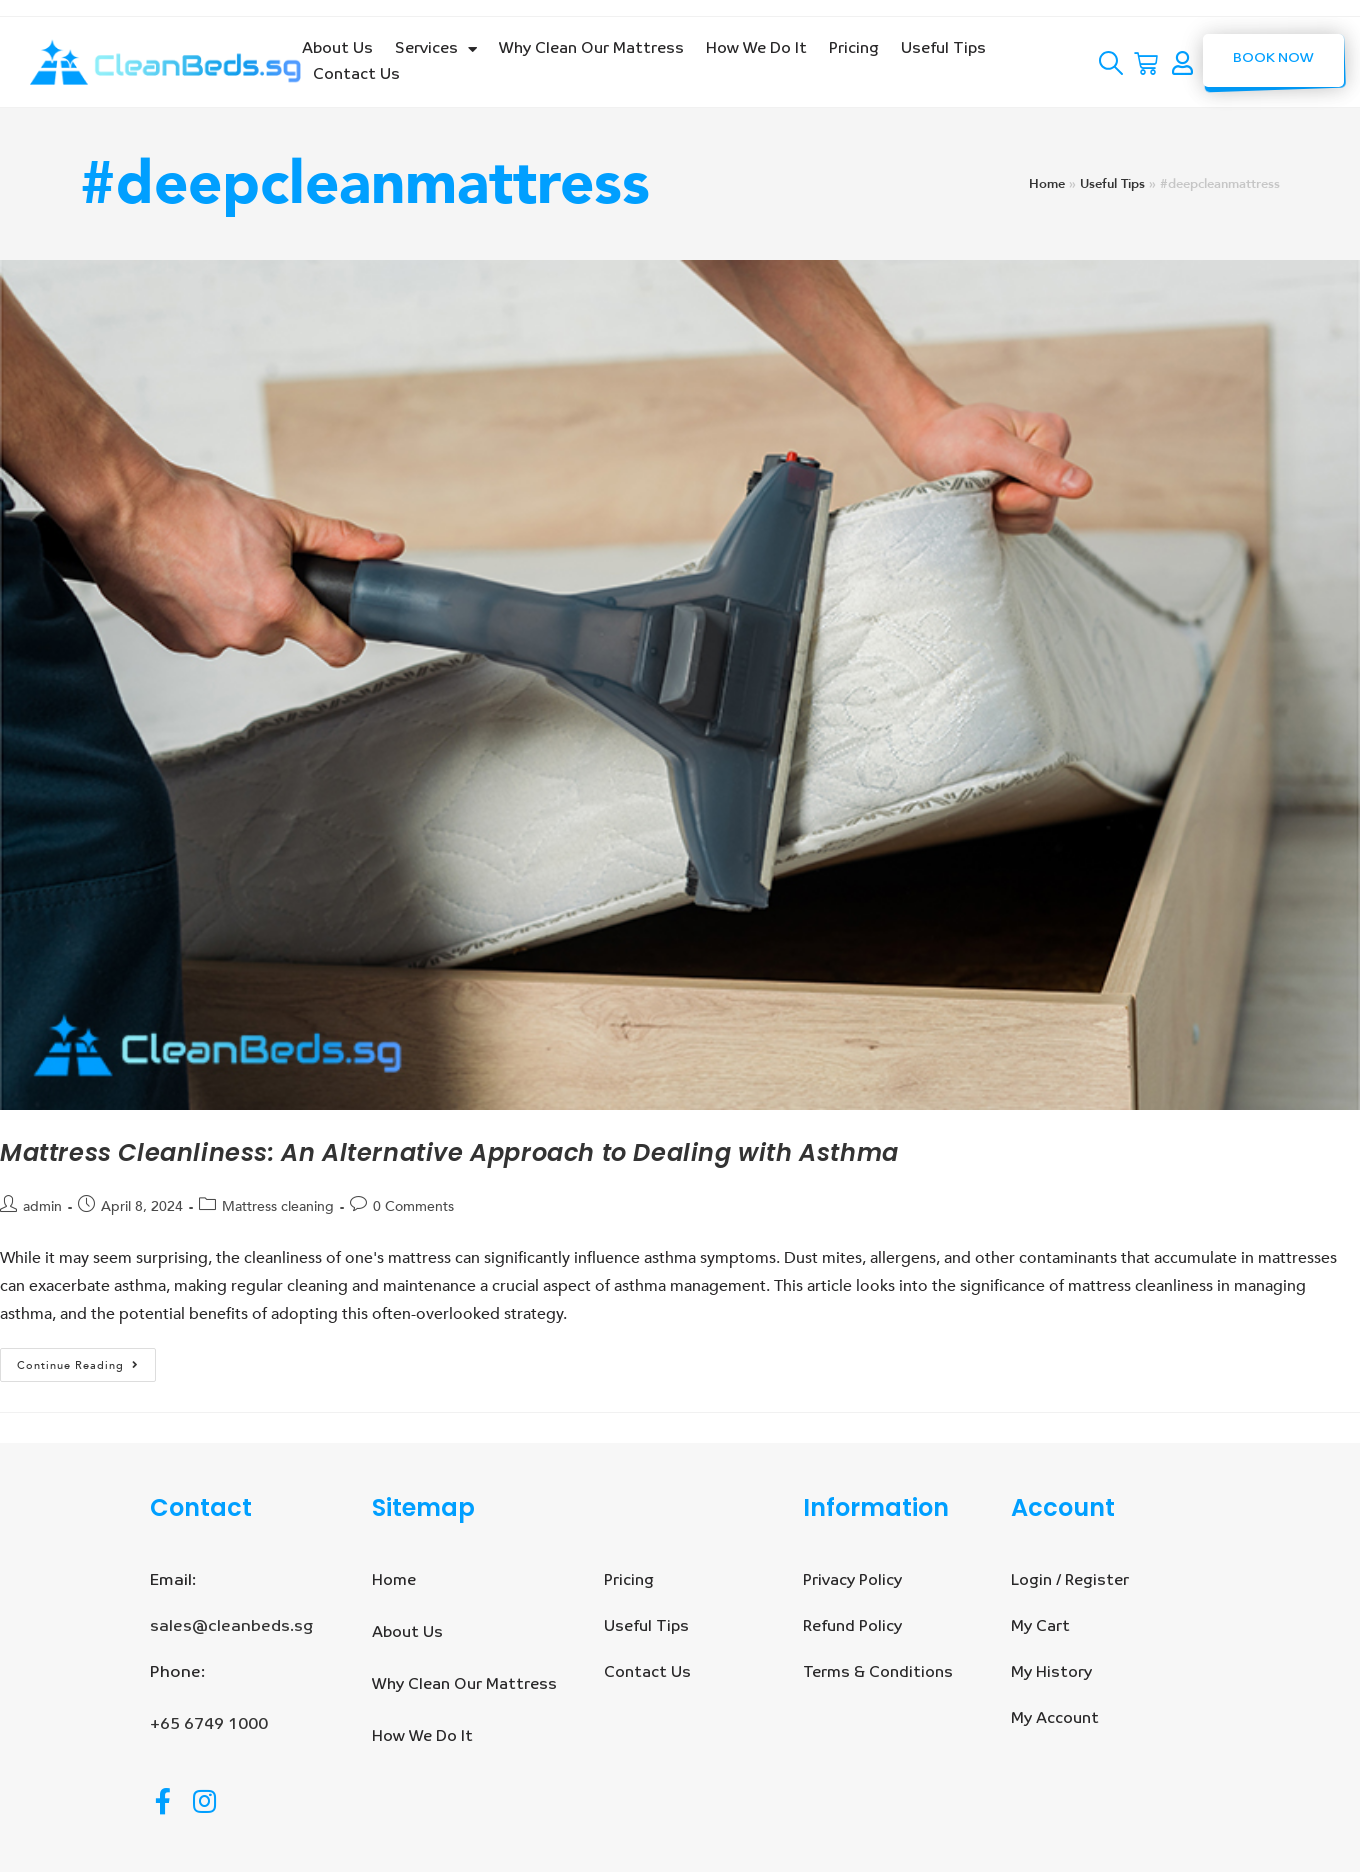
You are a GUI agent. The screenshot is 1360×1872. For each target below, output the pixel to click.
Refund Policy (852, 1626)
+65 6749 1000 (209, 1725)
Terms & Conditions (878, 1672)
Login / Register (1070, 1580)
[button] (1273, 60)
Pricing (854, 48)
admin (42, 1206)
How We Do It (756, 48)
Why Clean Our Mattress (591, 48)
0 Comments (413, 1206)
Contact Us (356, 74)
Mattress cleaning (278, 1206)
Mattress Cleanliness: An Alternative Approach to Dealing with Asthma (449, 1152)
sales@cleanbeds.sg (231, 1627)
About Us (337, 48)
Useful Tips (943, 48)
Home (1047, 184)
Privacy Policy (852, 1580)
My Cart (1040, 1626)
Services (436, 49)
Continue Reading (86, 1360)
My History (1051, 1672)
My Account (1055, 1718)
